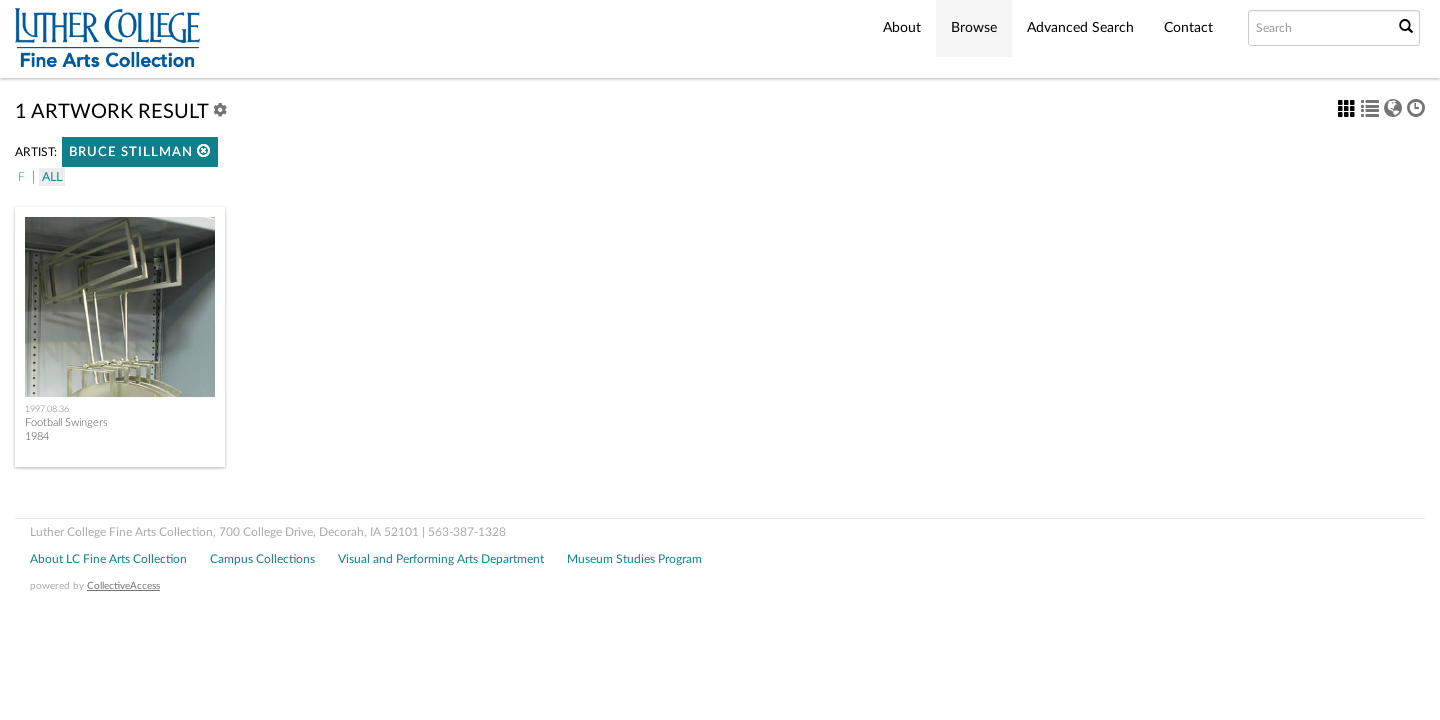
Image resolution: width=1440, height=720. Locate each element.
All (52, 177)
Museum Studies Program (634, 559)
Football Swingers (66, 422)
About (902, 28)
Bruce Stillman (140, 151)
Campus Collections (262, 559)
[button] (204, 150)
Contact (1188, 28)
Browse (974, 28)
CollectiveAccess (123, 586)
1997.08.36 (47, 409)
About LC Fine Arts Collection (108, 559)
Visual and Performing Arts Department (441, 559)
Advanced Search (1080, 28)
